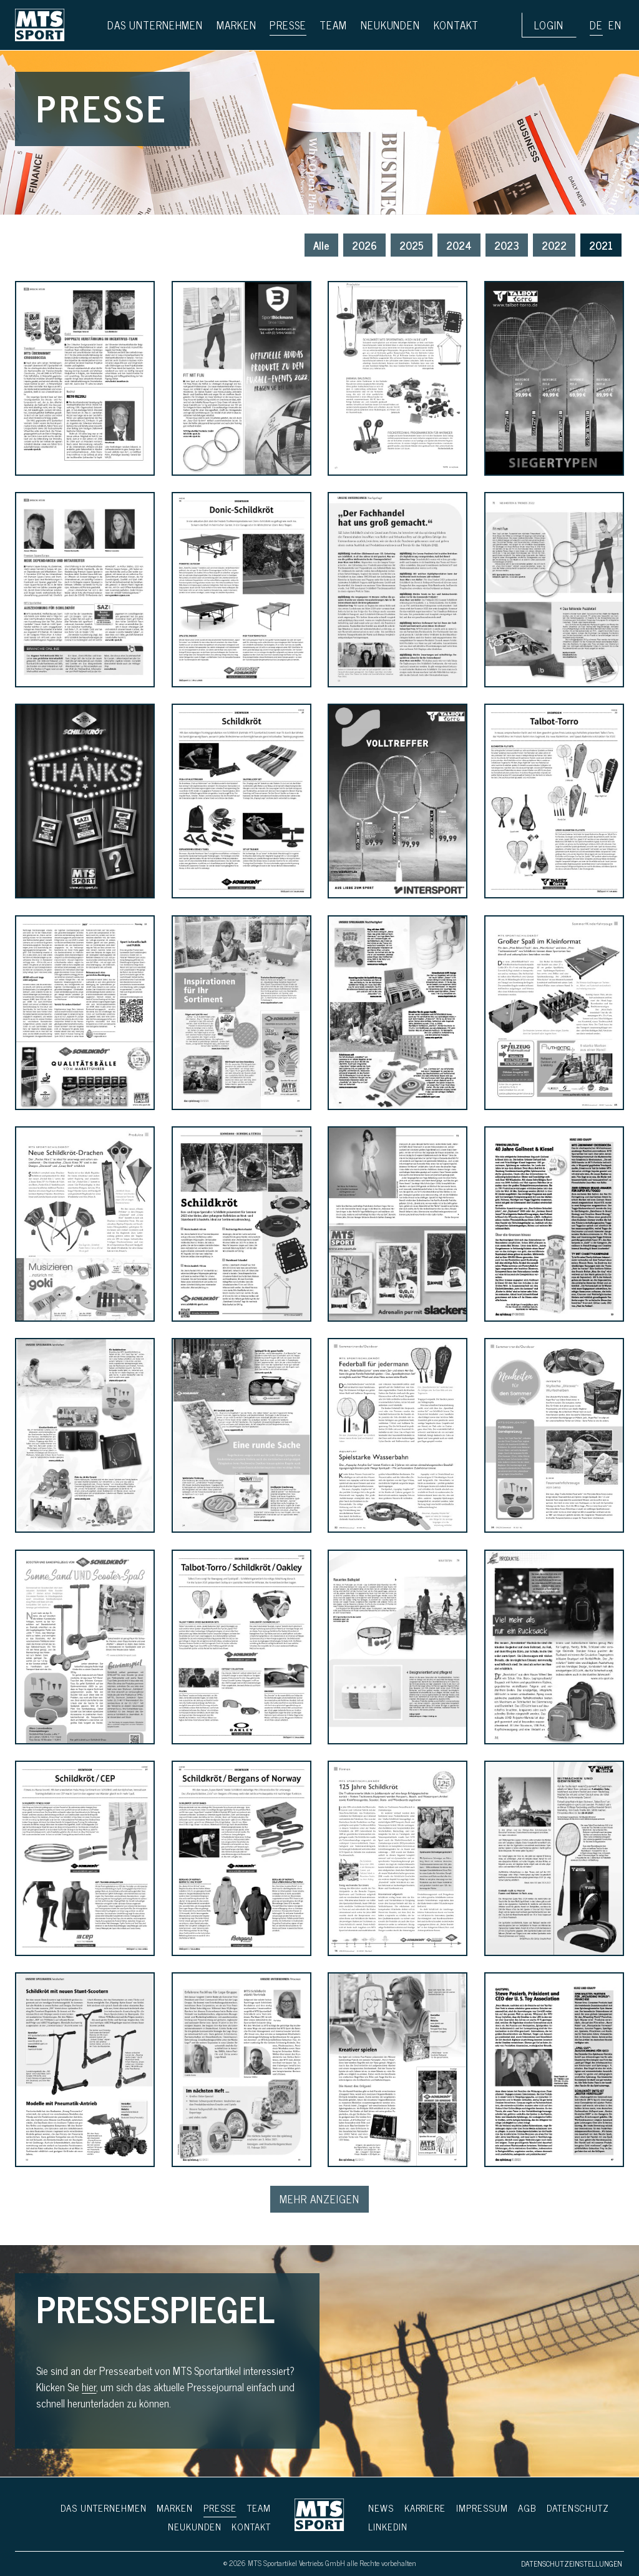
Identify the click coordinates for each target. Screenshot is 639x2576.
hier (89, 2386)
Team (259, 2507)
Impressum (482, 2507)
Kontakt (251, 2526)
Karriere (425, 2507)
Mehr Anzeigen (319, 2199)
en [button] (615, 25)
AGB (527, 2507)
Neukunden (195, 2526)
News (381, 2507)
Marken (175, 2507)
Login (548, 25)
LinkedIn (387, 2526)
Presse (220, 2507)
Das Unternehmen (103, 2507)
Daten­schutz (578, 2507)
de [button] (596, 25)
